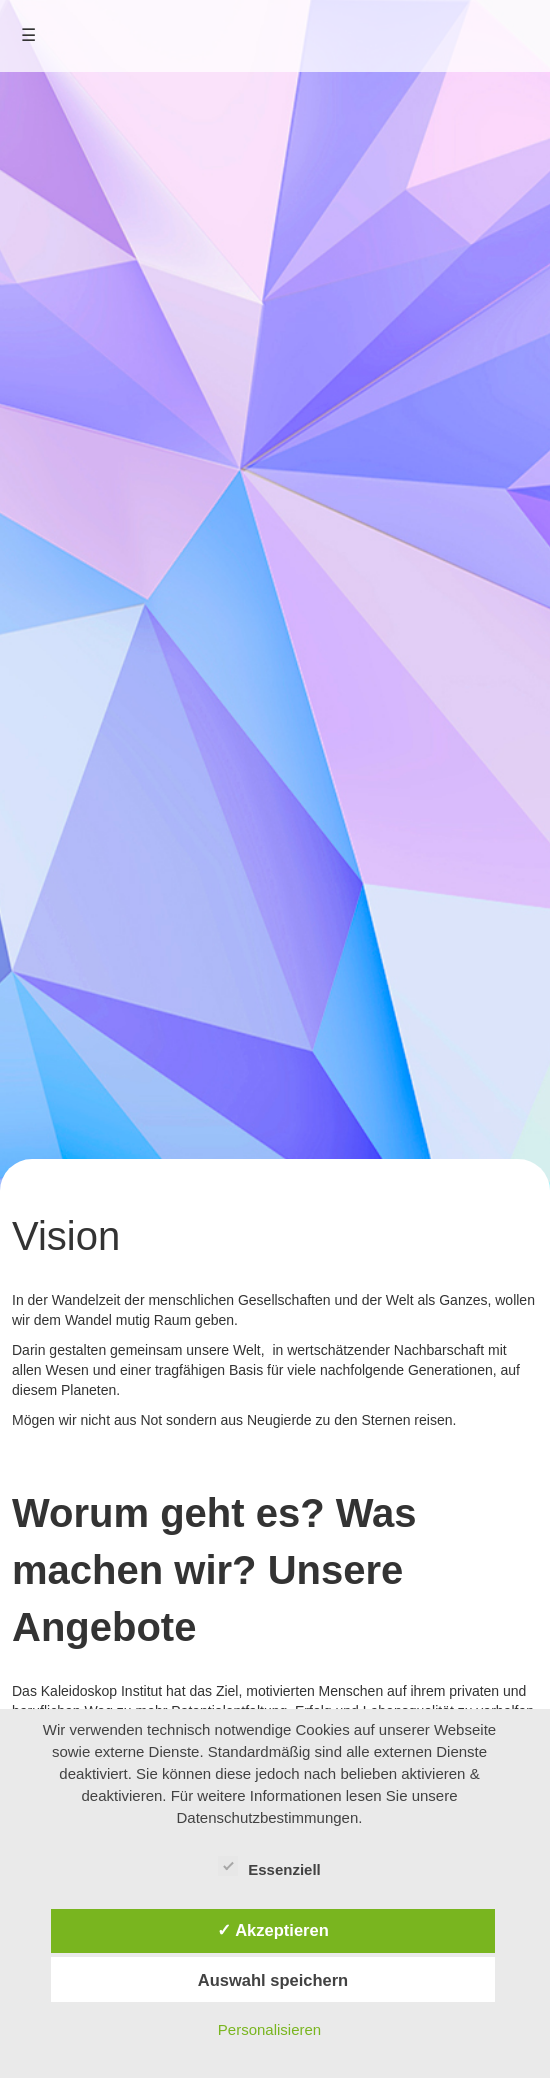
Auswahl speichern (273, 1980)
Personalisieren (269, 2029)
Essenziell (269, 1867)
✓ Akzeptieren (273, 1930)
